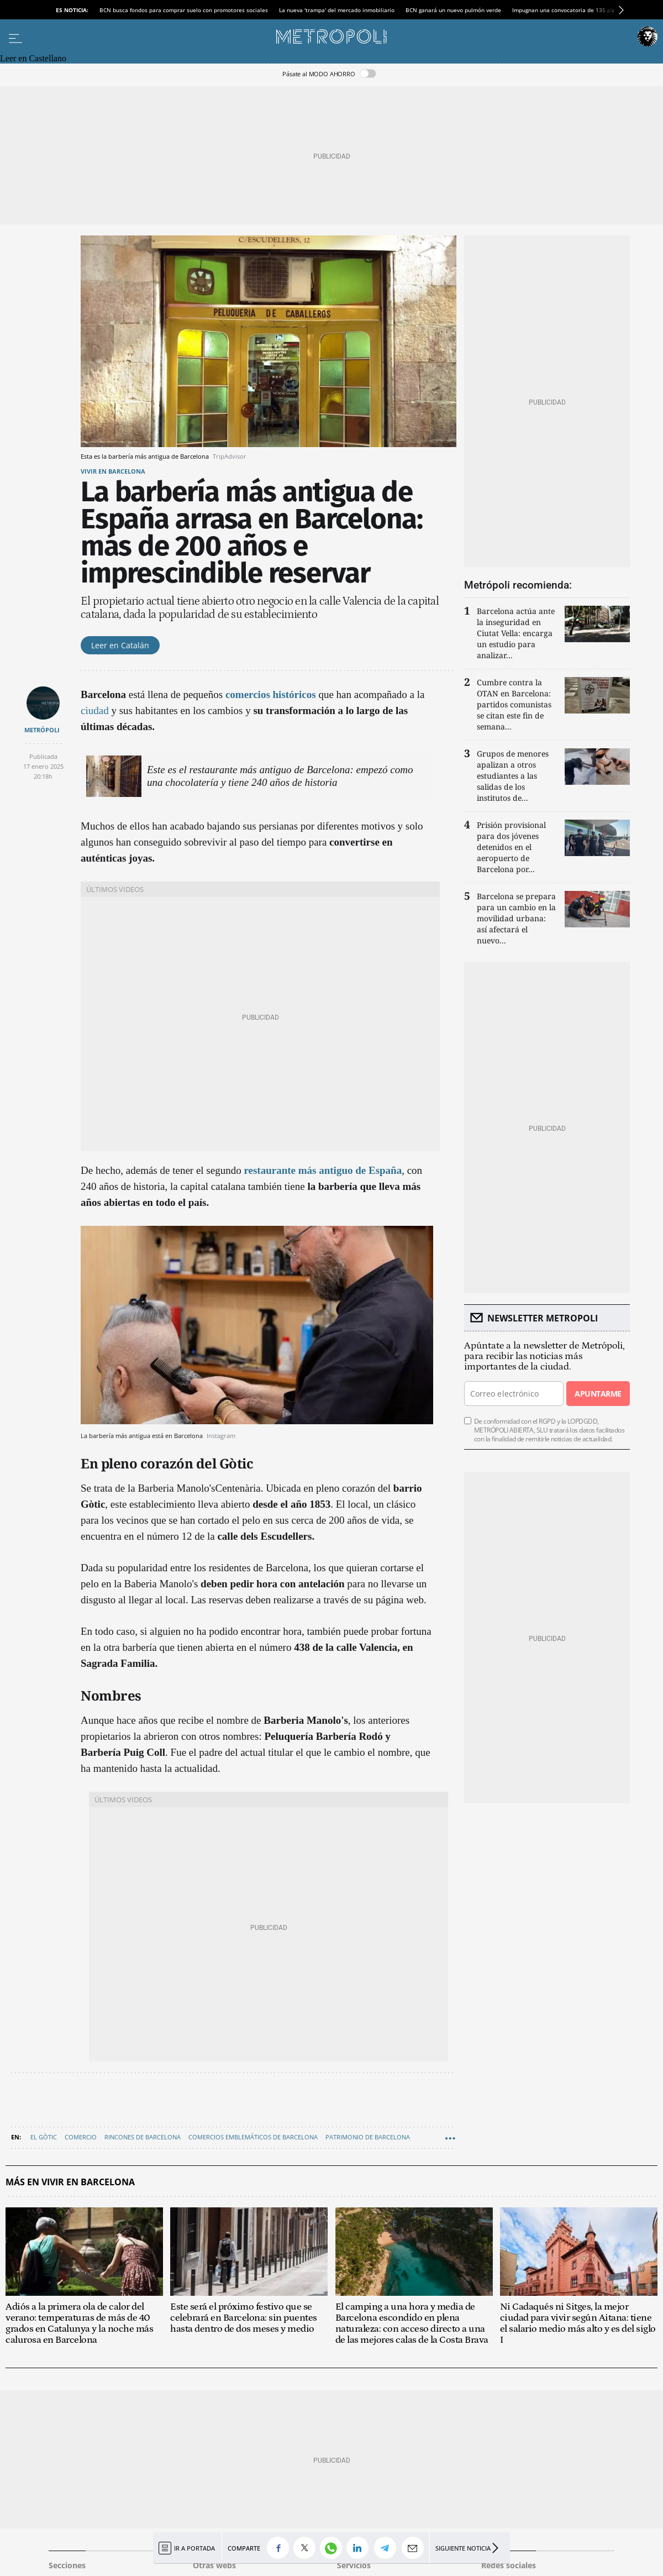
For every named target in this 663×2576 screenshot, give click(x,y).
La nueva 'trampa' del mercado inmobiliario (336, 10)
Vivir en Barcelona (113, 471)
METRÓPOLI (42, 730)
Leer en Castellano (33, 58)
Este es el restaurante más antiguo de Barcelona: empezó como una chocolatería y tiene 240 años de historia (280, 776)
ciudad (95, 710)
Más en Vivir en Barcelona (70, 2182)
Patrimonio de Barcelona (367, 2137)
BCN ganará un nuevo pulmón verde (453, 10)
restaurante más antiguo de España (323, 1170)
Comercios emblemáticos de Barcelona (253, 2137)
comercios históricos (270, 694)
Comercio (81, 2137)
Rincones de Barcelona (142, 2137)
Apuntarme (598, 1393)
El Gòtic (43, 2137)
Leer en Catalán (120, 645)
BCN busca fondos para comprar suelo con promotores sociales (183, 10)
